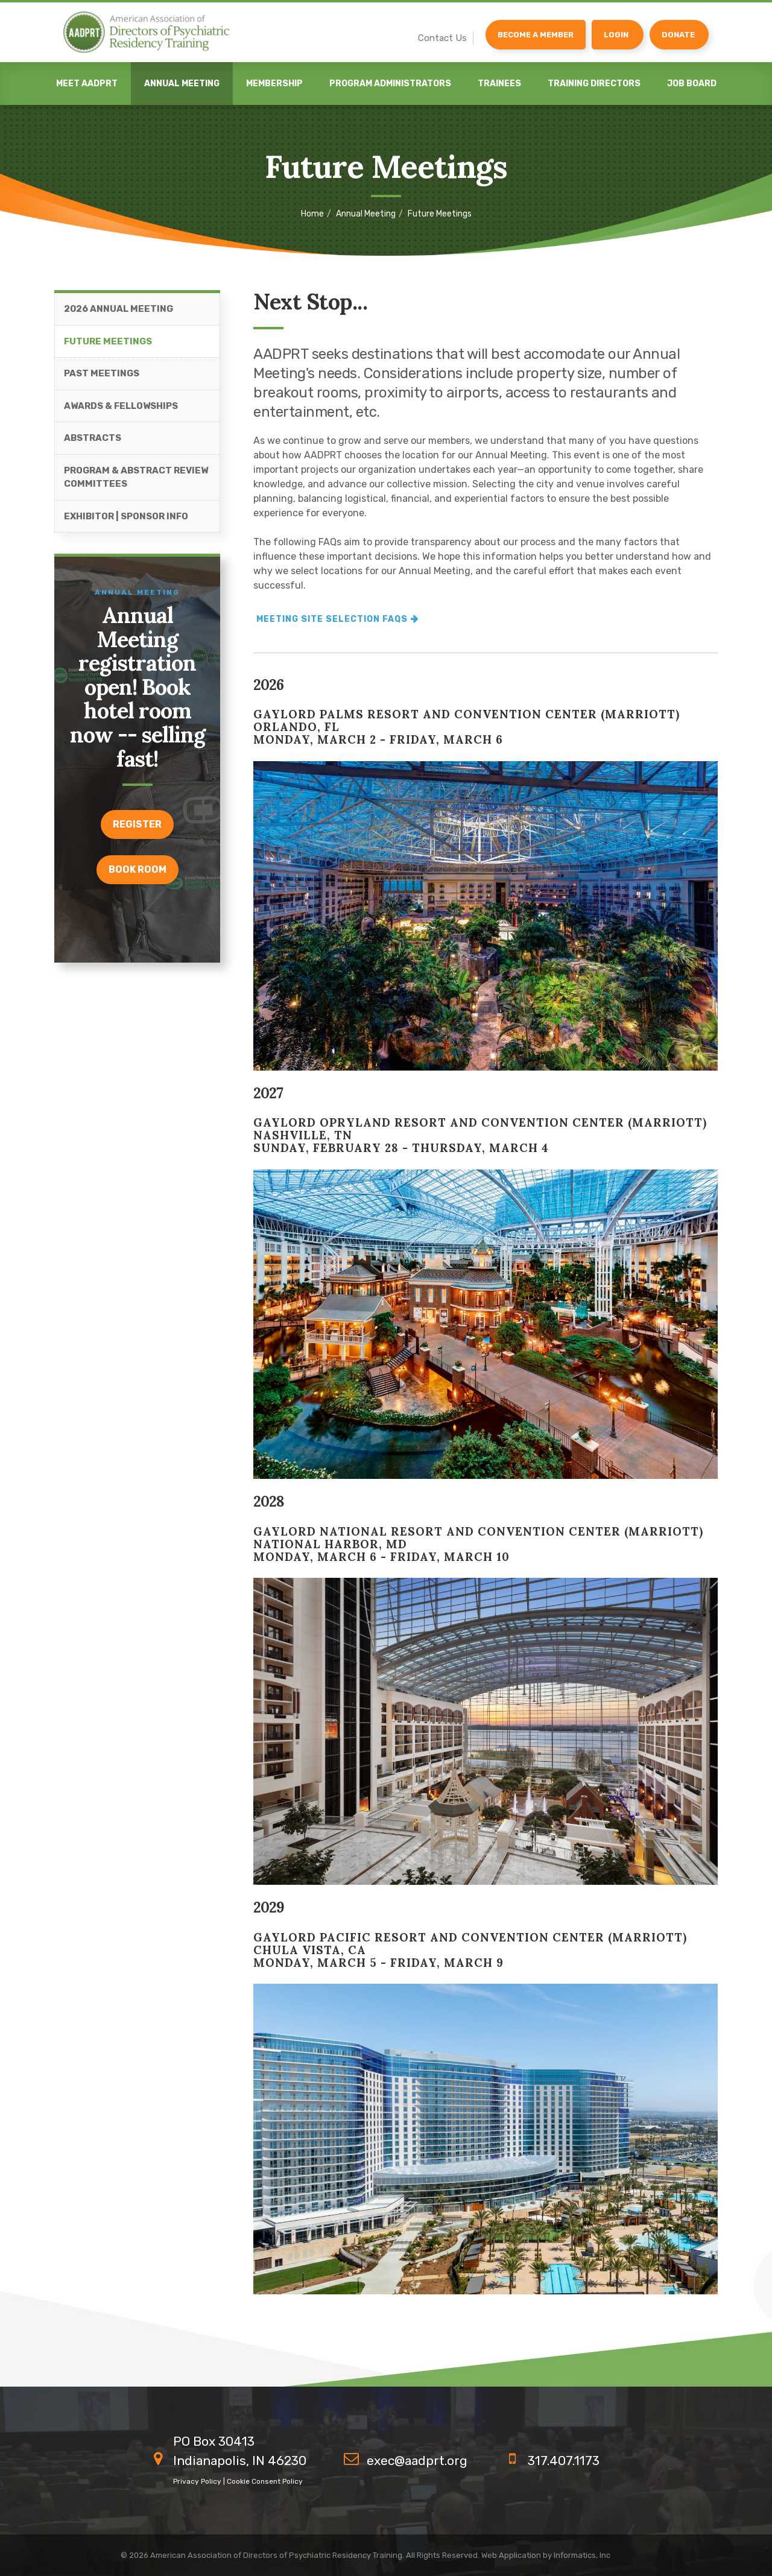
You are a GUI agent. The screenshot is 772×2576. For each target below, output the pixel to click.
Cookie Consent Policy (265, 2481)
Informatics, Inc (582, 2555)
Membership (274, 83)
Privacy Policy (197, 2481)
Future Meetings (108, 349)
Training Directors (594, 83)
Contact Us (442, 38)
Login (616, 34)
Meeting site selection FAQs (332, 627)
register (137, 832)
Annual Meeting (182, 83)
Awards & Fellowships (121, 413)
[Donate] (679, 35)
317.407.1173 (564, 2460)
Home (312, 214)
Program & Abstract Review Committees (136, 485)
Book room (137, 878)
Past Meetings (101, 381)
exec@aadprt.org (417, 2460)
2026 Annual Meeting (118, 317)
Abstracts (92, 446)
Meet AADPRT (87, 83)
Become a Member (536, 34)
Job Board (692, 83)
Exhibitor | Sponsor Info (126, 524)
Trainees (499, 83)
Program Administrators (390, 83)
